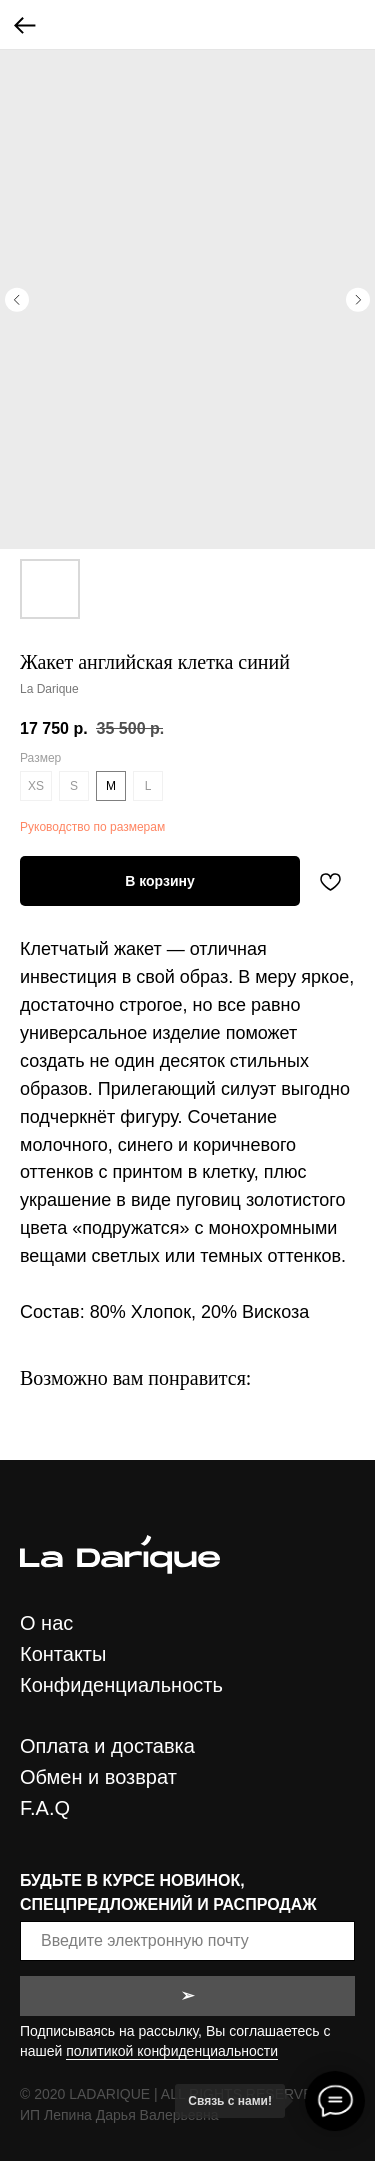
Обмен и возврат (98, 1777)
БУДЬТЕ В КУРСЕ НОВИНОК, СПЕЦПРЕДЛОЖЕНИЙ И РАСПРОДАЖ (168, 1892)
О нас (46, 1623)
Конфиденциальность (121, 1685)
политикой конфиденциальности (172, 2051)
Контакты (63, 1654)
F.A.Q (45, 1808)
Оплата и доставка (107, 1746)
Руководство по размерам (92, 827)
